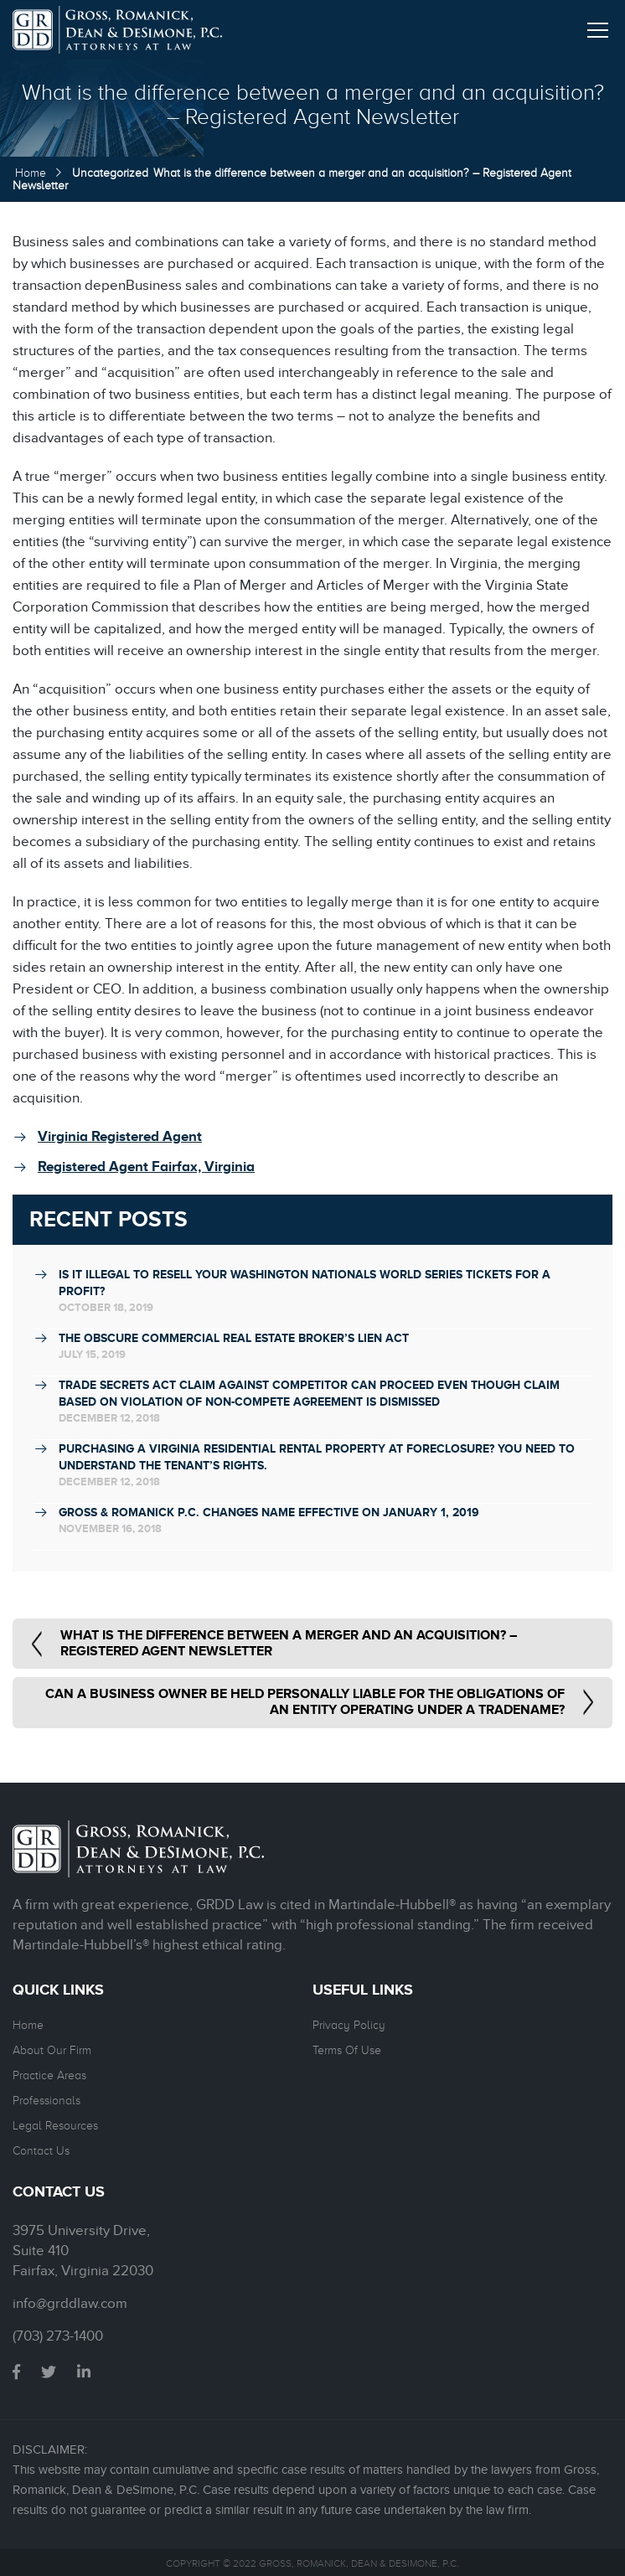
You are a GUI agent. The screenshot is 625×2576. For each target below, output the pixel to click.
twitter (48, 2371)
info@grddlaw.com (70, 2303)
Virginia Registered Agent (120, 1136)
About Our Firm (52, 2050)
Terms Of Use (346, 2050)
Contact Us (41, 2151)
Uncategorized (110, 173)
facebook (16, 2371)
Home (30, 173)
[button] (597, 27)
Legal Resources (55, 2125)
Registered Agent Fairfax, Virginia (146, 1166)
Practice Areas (49, 2075)
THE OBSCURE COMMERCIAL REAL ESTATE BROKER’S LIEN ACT (234, 1338)
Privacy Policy (348, 2025)
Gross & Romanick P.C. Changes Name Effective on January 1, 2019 (269, 1512)
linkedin (83, 2371)
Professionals (46, 2100)
